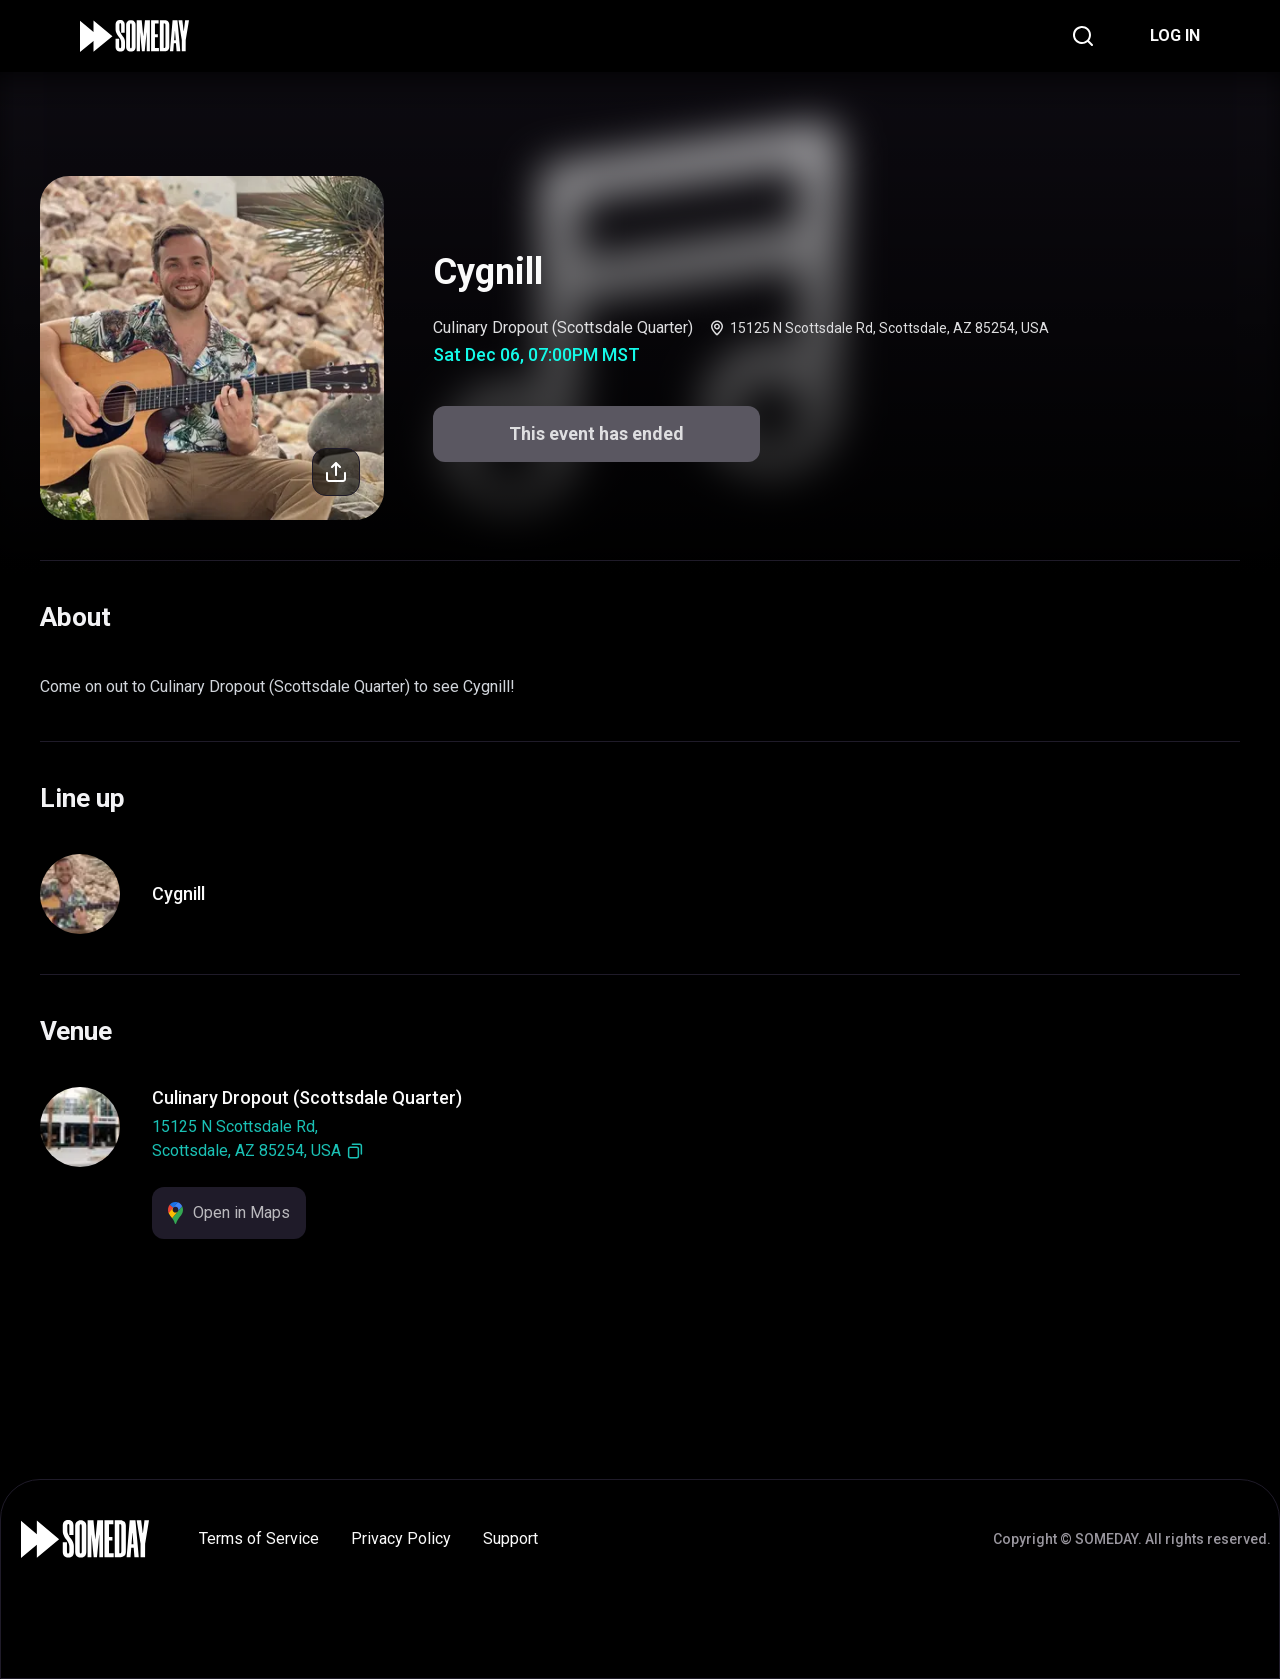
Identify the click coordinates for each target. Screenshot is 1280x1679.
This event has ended (596, 433)
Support (510, 1538)
